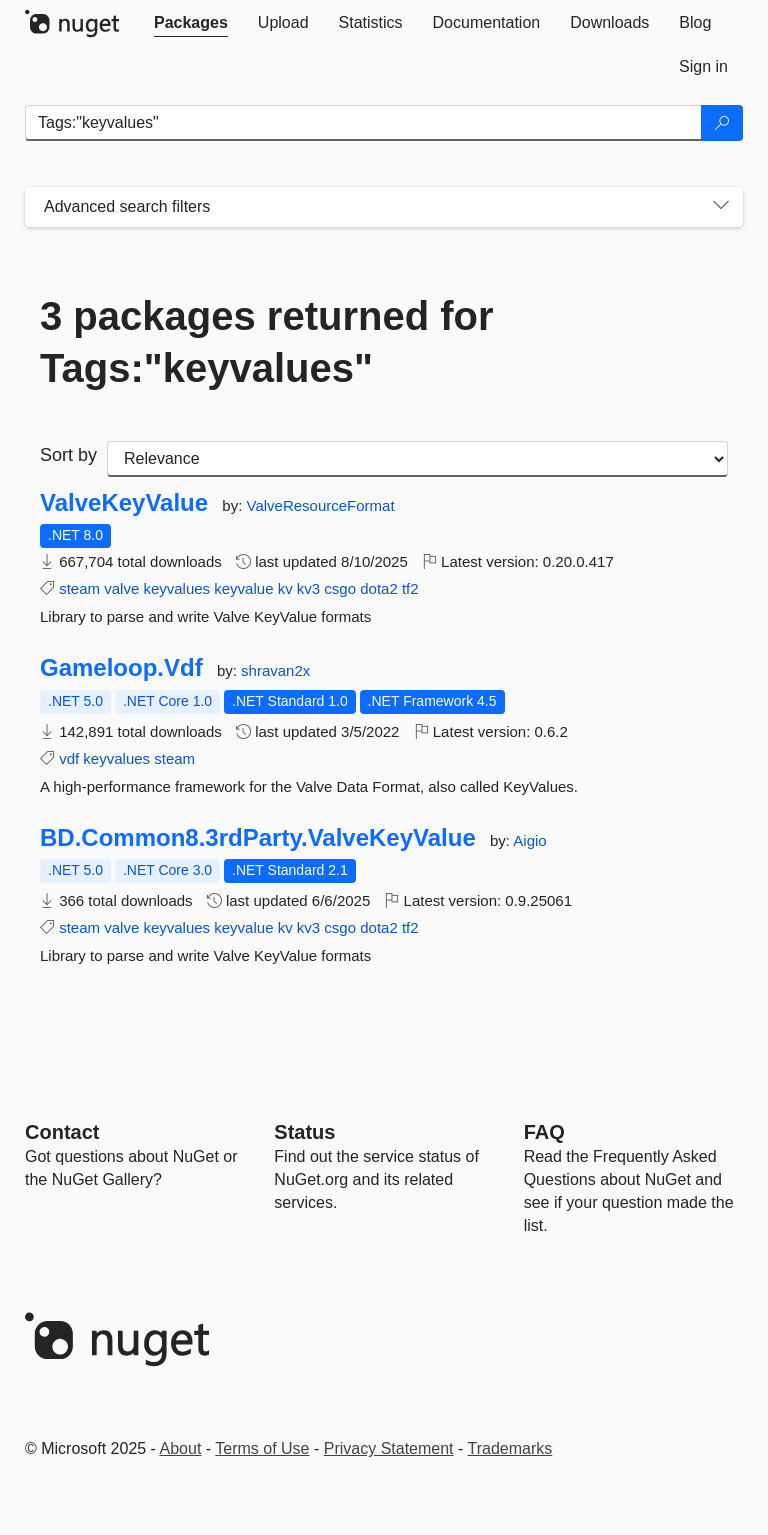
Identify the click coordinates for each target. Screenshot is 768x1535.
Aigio (529, 840)
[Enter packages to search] (363, 123)
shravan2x (275, 670)
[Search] (722, 123)
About (181, 1448)
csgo (340, 588)
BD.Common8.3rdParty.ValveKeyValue (258, 838)
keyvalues (176, 588)
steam (79, 588)
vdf (69, 758)
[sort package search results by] (417, 459)
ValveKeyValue (124, 503)
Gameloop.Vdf (121, 668)
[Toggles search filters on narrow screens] (721, 207)
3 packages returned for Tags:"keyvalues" (267, 342)
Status (304, 1132)
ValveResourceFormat (321, 505)
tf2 (410, 588)
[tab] (191, 23)
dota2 (379, 588)
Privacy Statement (389, 1448)
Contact (62, 1132)
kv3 (308, 588)
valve (121, 588)
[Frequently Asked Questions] (544, 1132)
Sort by (68, 455)
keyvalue (243, 588)
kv (285, 588)
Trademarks (510, 1448)
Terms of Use (262, 1448)
